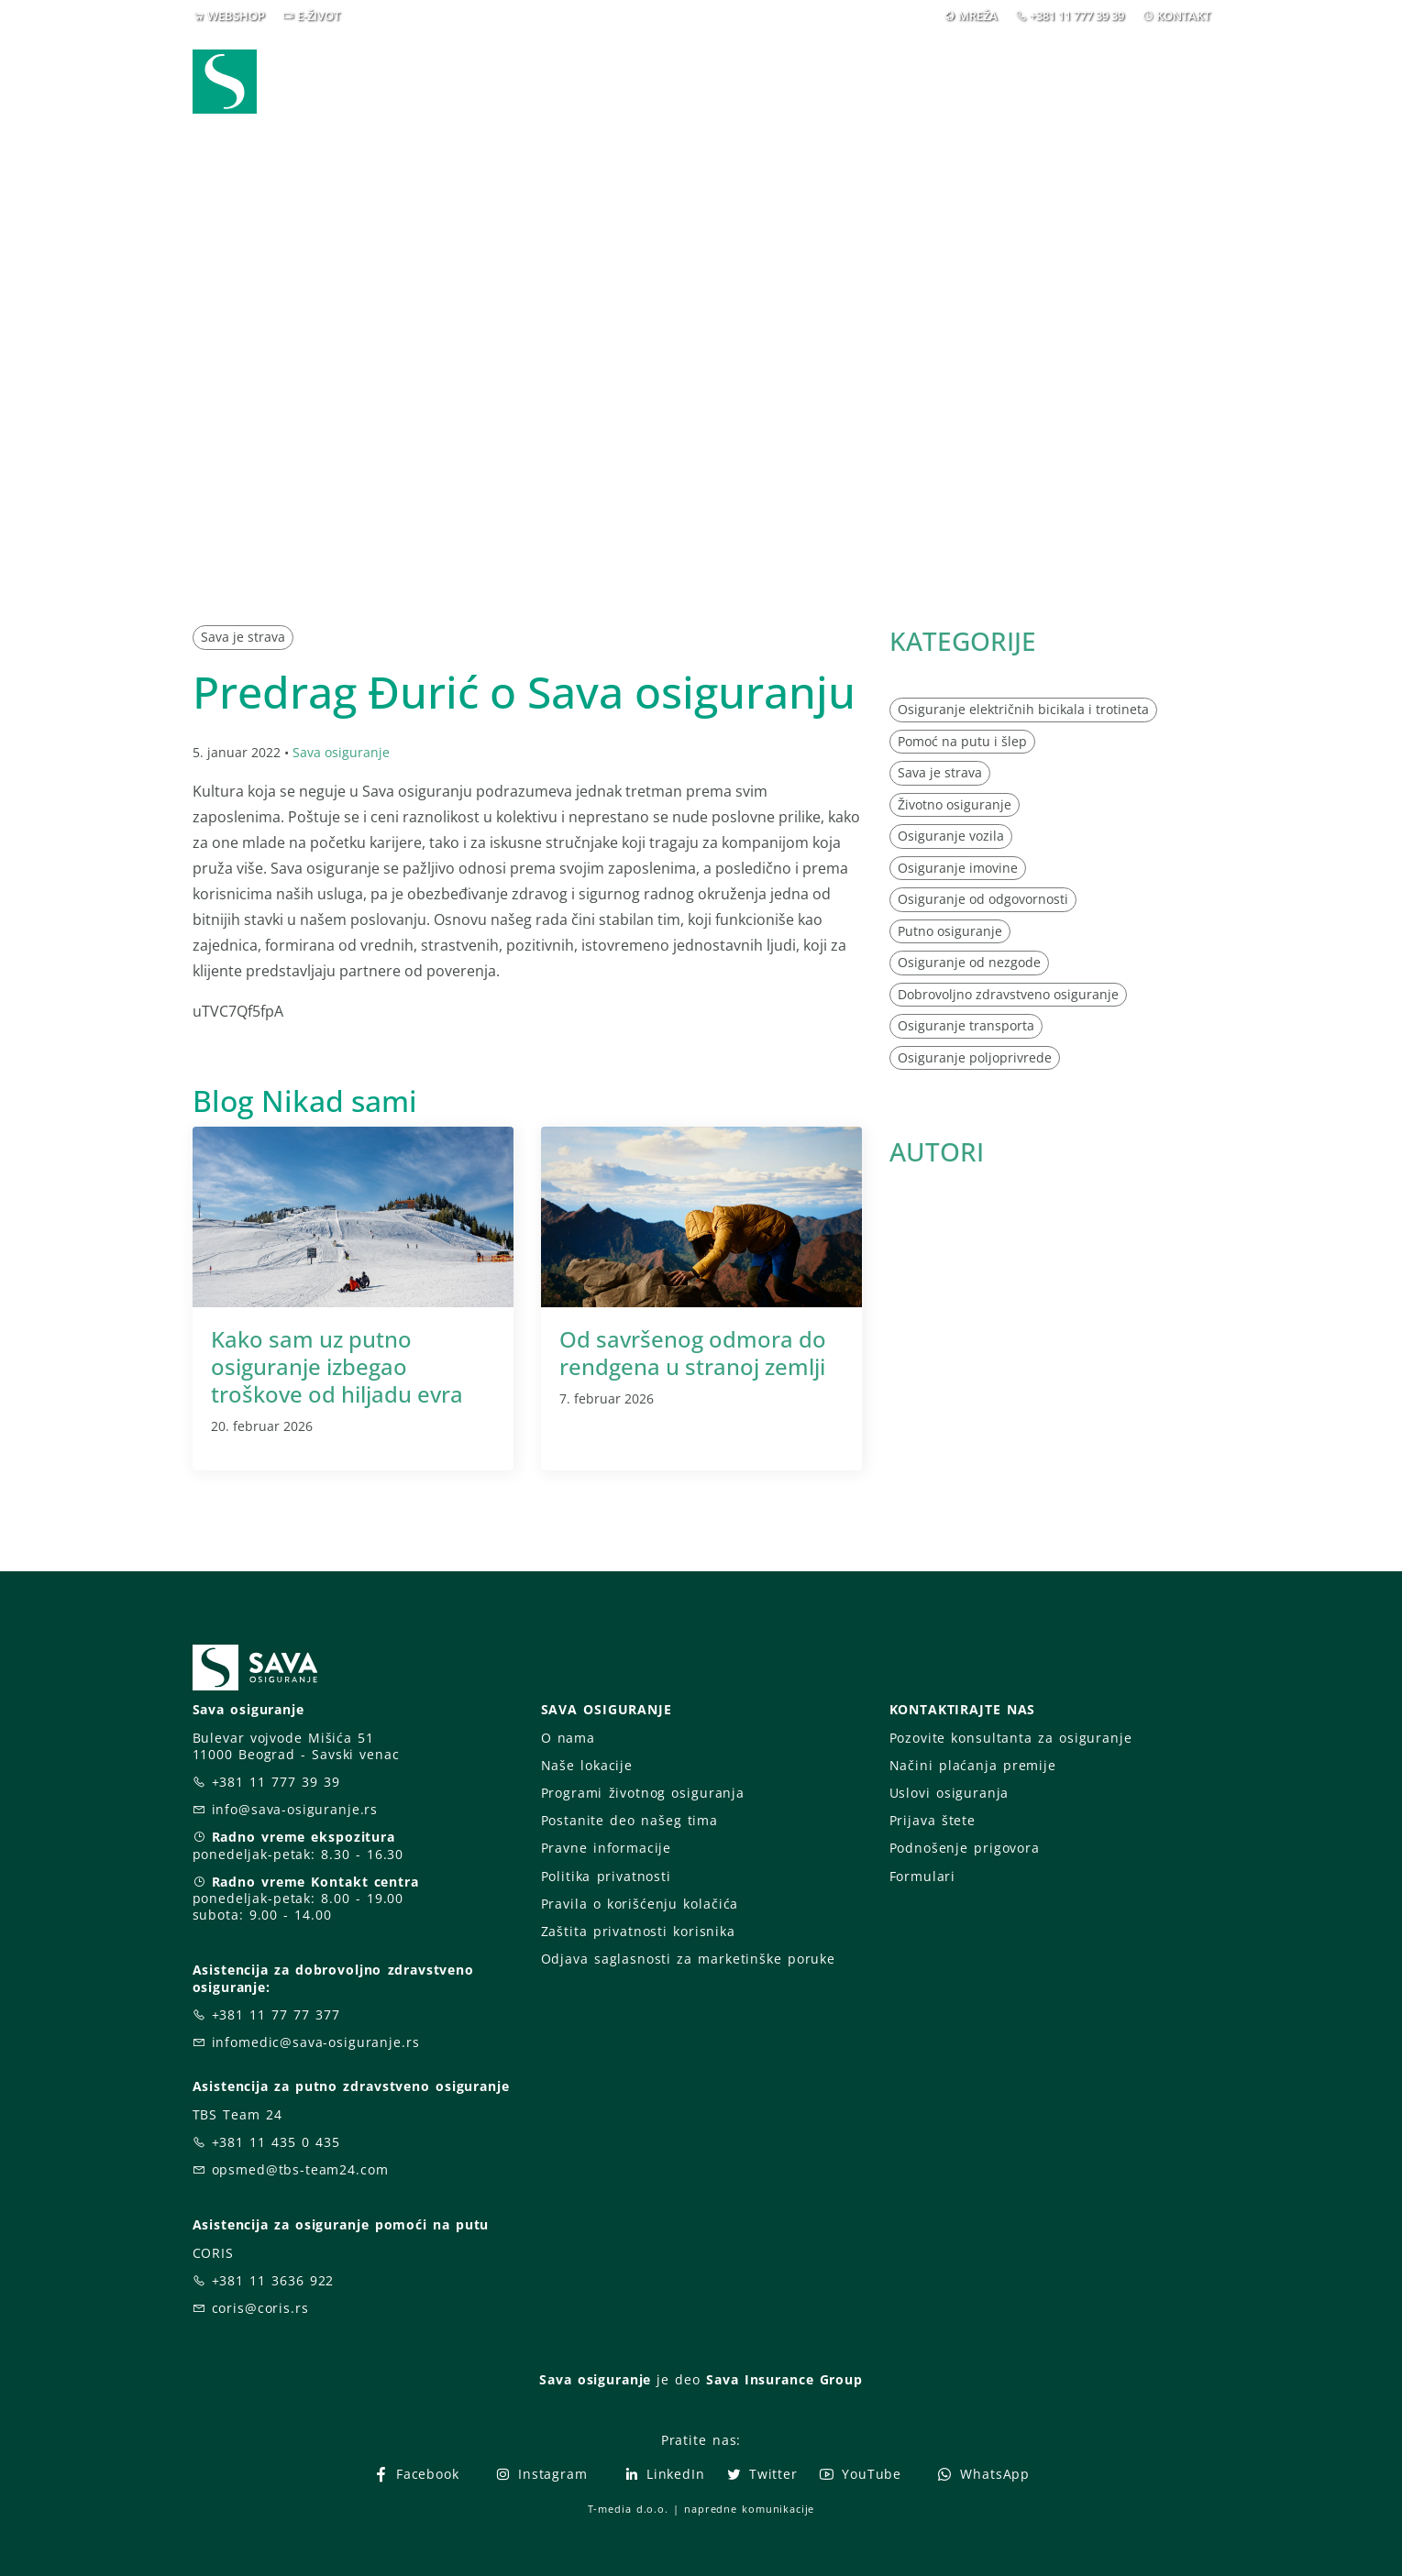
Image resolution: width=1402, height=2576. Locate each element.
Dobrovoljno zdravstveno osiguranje (1008, 994)
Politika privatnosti (606, 1876)
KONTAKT (1183, 15)
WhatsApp (983, 2473)
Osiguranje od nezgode (969, 962)
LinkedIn (664, 2473)
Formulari (922, 1876)
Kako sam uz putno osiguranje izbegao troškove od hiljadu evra (337, 1366)
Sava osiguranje (341, 752)
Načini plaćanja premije (972, 1765)
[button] (1176, 82)
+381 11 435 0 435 (276, 2142)
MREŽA (978, 15)
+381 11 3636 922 (273, 2280)
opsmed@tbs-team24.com (300, 2169)
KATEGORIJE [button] (962, 640)
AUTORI (936, 1151)
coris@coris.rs (260, 2308)
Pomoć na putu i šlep (962, 741)
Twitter (761, 2473)
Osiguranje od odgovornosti (983, 899)
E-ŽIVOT (318, 15)
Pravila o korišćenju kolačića (640, 1903)
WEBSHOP (236, 15)
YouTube (859, 2473)
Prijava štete (849, 81)
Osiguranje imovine (958, 867)
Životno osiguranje (954, 804)
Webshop (573, 81)
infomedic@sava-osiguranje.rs (316, 2042)
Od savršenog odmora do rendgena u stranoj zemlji (692, 1353)
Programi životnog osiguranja (643, 1792)
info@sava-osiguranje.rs (295, 1809)
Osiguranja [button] (693, 81)
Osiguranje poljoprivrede (975, 1057)
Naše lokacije (587, 1765)
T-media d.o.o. (628, 2508)
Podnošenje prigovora (964, 1847)
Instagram (541, 2473)
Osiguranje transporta (966, 1025)
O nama (568, 1737)
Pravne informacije (606, 1847)
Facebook (415, 2473)
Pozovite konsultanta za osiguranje (1010, 1737)
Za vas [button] (1081, 81)
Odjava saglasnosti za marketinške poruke (688, 1958)
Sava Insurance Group (784, 2379)
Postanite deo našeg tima (629, 1820)
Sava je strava (243, 636)
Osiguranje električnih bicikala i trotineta (1023, 709)
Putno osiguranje (950, 931)
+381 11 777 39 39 (1077, 15)
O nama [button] (970, 81)
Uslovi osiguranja (949, 1792)
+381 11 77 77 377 (276, 2014)
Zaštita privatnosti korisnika (638, 1931)
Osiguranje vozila (951, 835)
